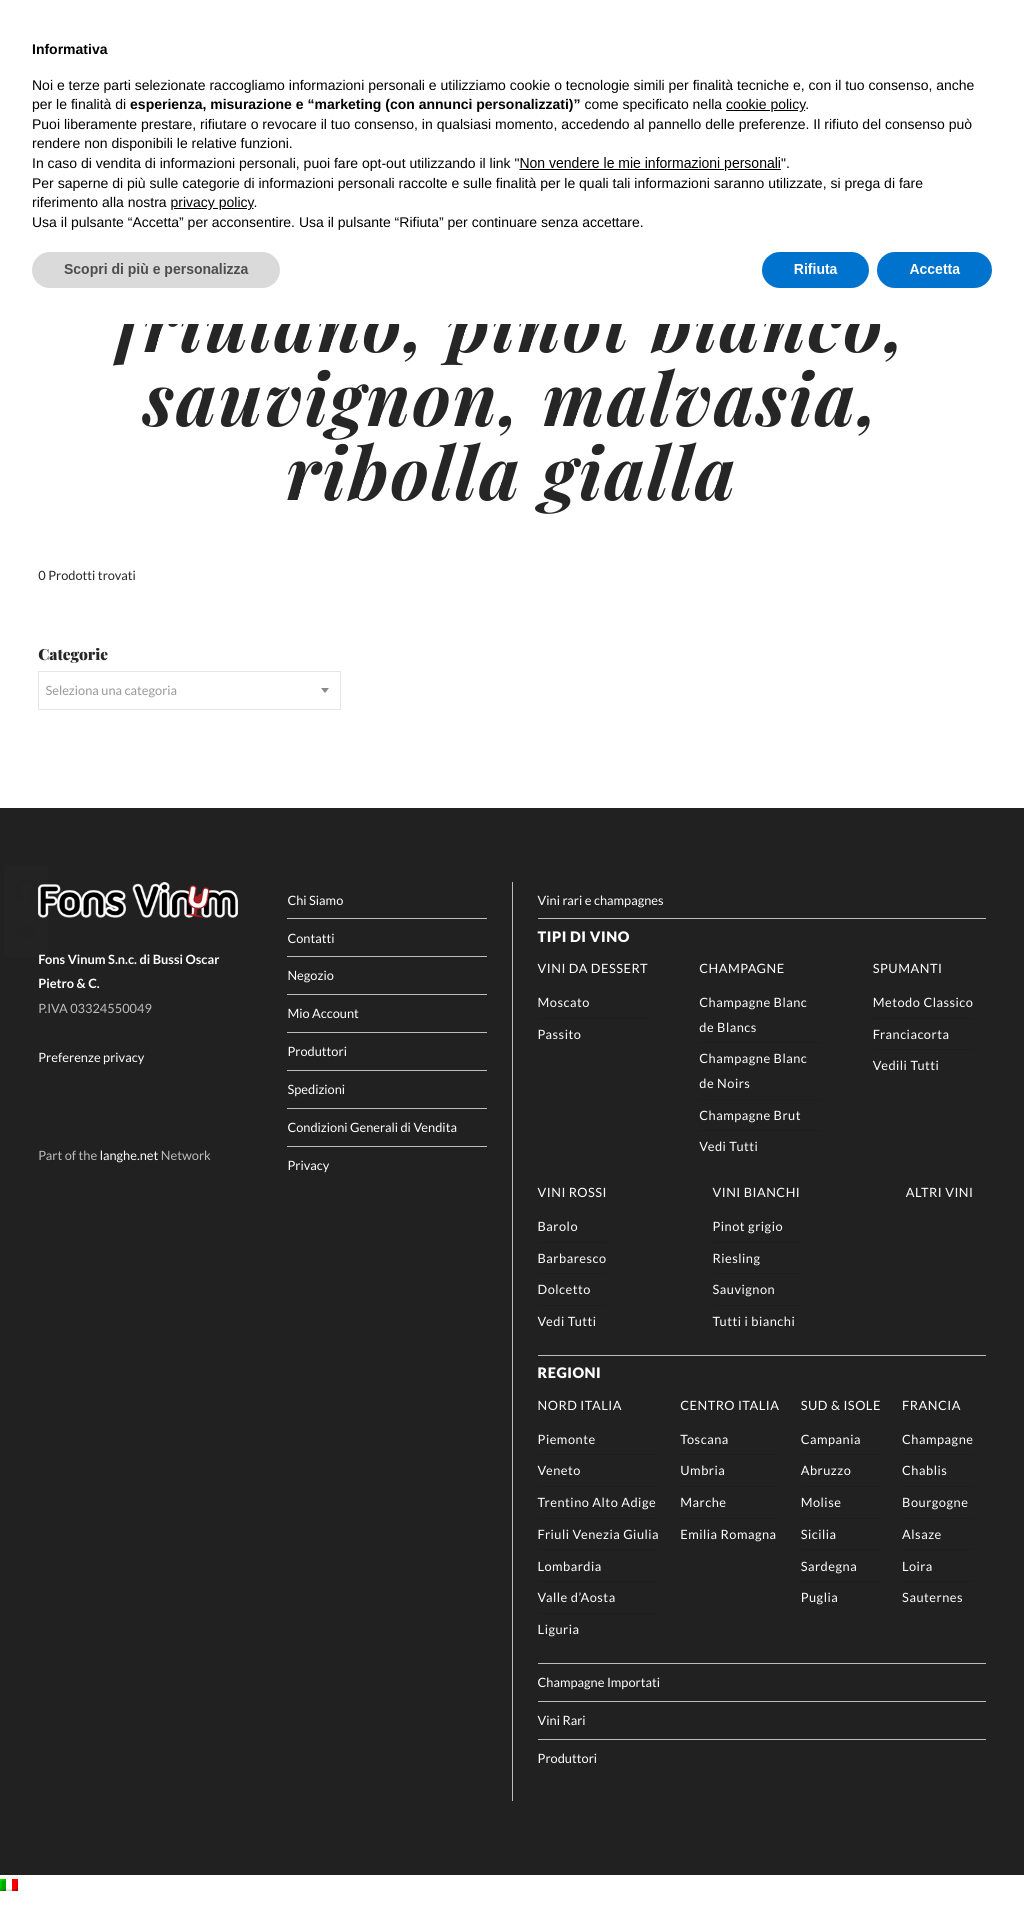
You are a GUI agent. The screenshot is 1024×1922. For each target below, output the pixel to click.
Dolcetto (564, 1312)
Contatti (310, 960)
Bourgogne (935, 1525)
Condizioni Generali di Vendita (372, 1150)
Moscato (564, 1025)
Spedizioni (316, 1112)
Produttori (317, 1074)
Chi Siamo (315, 923)
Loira (917, 1588)
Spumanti (908, 991)
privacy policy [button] (212, 202)
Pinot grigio (748, 1249)
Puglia (820, 1620)
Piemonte (567, 1462)
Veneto (559, 1493)
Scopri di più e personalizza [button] (156, 269)
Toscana (704, 1462)
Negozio (310, 998)
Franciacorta (911, 1057)
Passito (560, 1057)
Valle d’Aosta (577, 1620)
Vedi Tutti (728, 1169)
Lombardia (570, 1588)
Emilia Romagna (728, 1557)
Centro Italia (729, 1428)
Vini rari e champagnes (601, 923)
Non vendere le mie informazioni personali (649, 163)
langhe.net (129, 1178)
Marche (703, 1525)
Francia (931, 1428)
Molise (821, 1525)
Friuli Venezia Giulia (599, 1557)
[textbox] (189, 713)
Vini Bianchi (757, 1215)
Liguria (559, 1652)
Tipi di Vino (584, 959)
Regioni (570, 1396)
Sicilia (819, 1557)
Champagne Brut (750, 1137)
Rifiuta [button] (816, 269)
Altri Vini (940, 1215)
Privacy (308, 1187)
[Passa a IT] (9, 1909)
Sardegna (829, 1588)
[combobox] (189, 713)
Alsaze (922, 1557)
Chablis (924, 1493)
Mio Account (323, 1036)
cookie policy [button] (765, 104)
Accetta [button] (934, 269)
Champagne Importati (599, 1705)
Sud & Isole (841, 1428)
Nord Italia (580, 1428)
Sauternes (932, 1620)
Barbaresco (572, 1281)
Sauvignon (744, 1312)
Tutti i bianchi (754, 1344)
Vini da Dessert (593, 991)
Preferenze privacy (91, 1080)
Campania (831, 1462)
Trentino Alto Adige (597, 1525)
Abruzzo (826, 1493)
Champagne (741, 991)
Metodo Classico (923, 1025)
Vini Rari (562, 1743)
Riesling (737, 1281)
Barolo (558, 1249)
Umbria (702, 1493)
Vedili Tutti (906, 1088)
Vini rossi (572, 1215)
